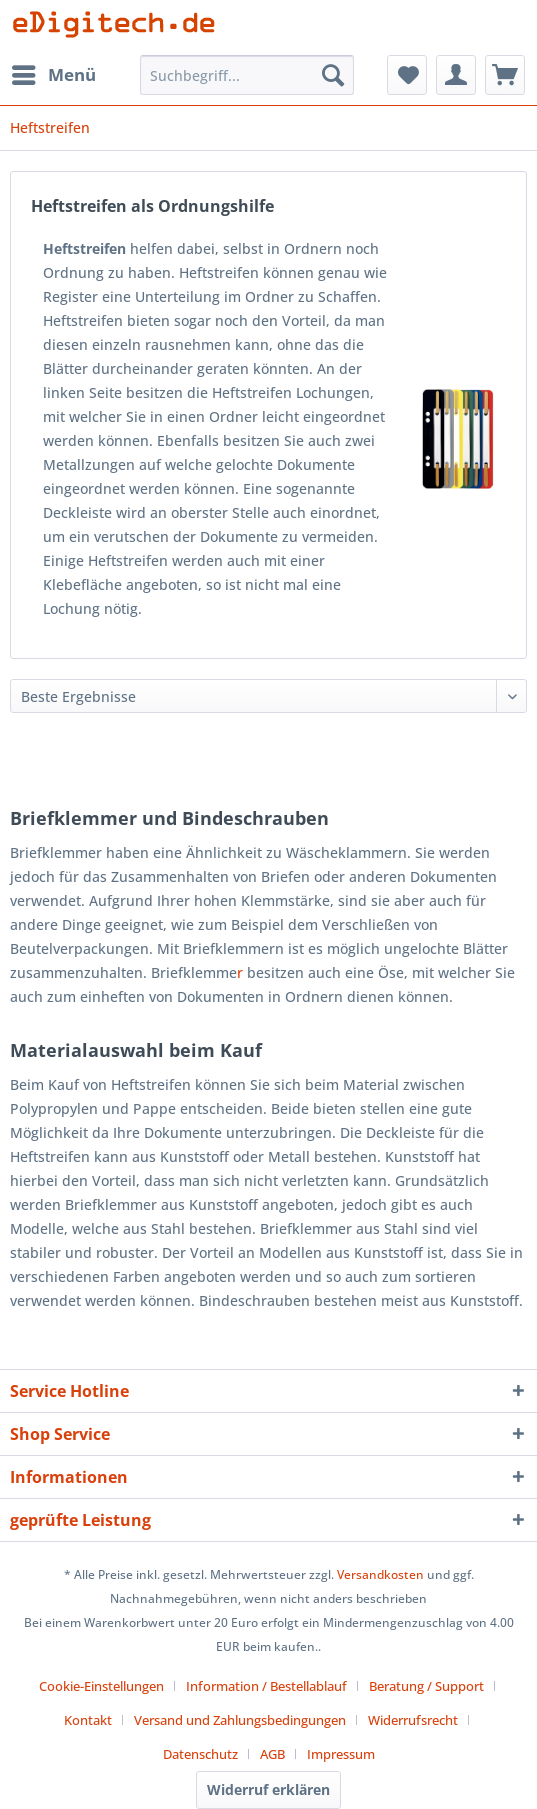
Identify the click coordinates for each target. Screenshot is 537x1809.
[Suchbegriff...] (247, 75)
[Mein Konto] (456, 75)
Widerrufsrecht (413, 1720)
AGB (272, 1754)
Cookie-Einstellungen (101, 1686)
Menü (54, 72)
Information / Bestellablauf (266, 1686)
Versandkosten (380, 1574)
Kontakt (88, 1720)
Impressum (341, 1754)
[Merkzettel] (407, 75)
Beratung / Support (426, 1686)
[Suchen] (333, 75)
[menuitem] (53, 75)
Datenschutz (200, 1754)
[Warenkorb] (505, 75)
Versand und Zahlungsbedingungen (240, 1720)
